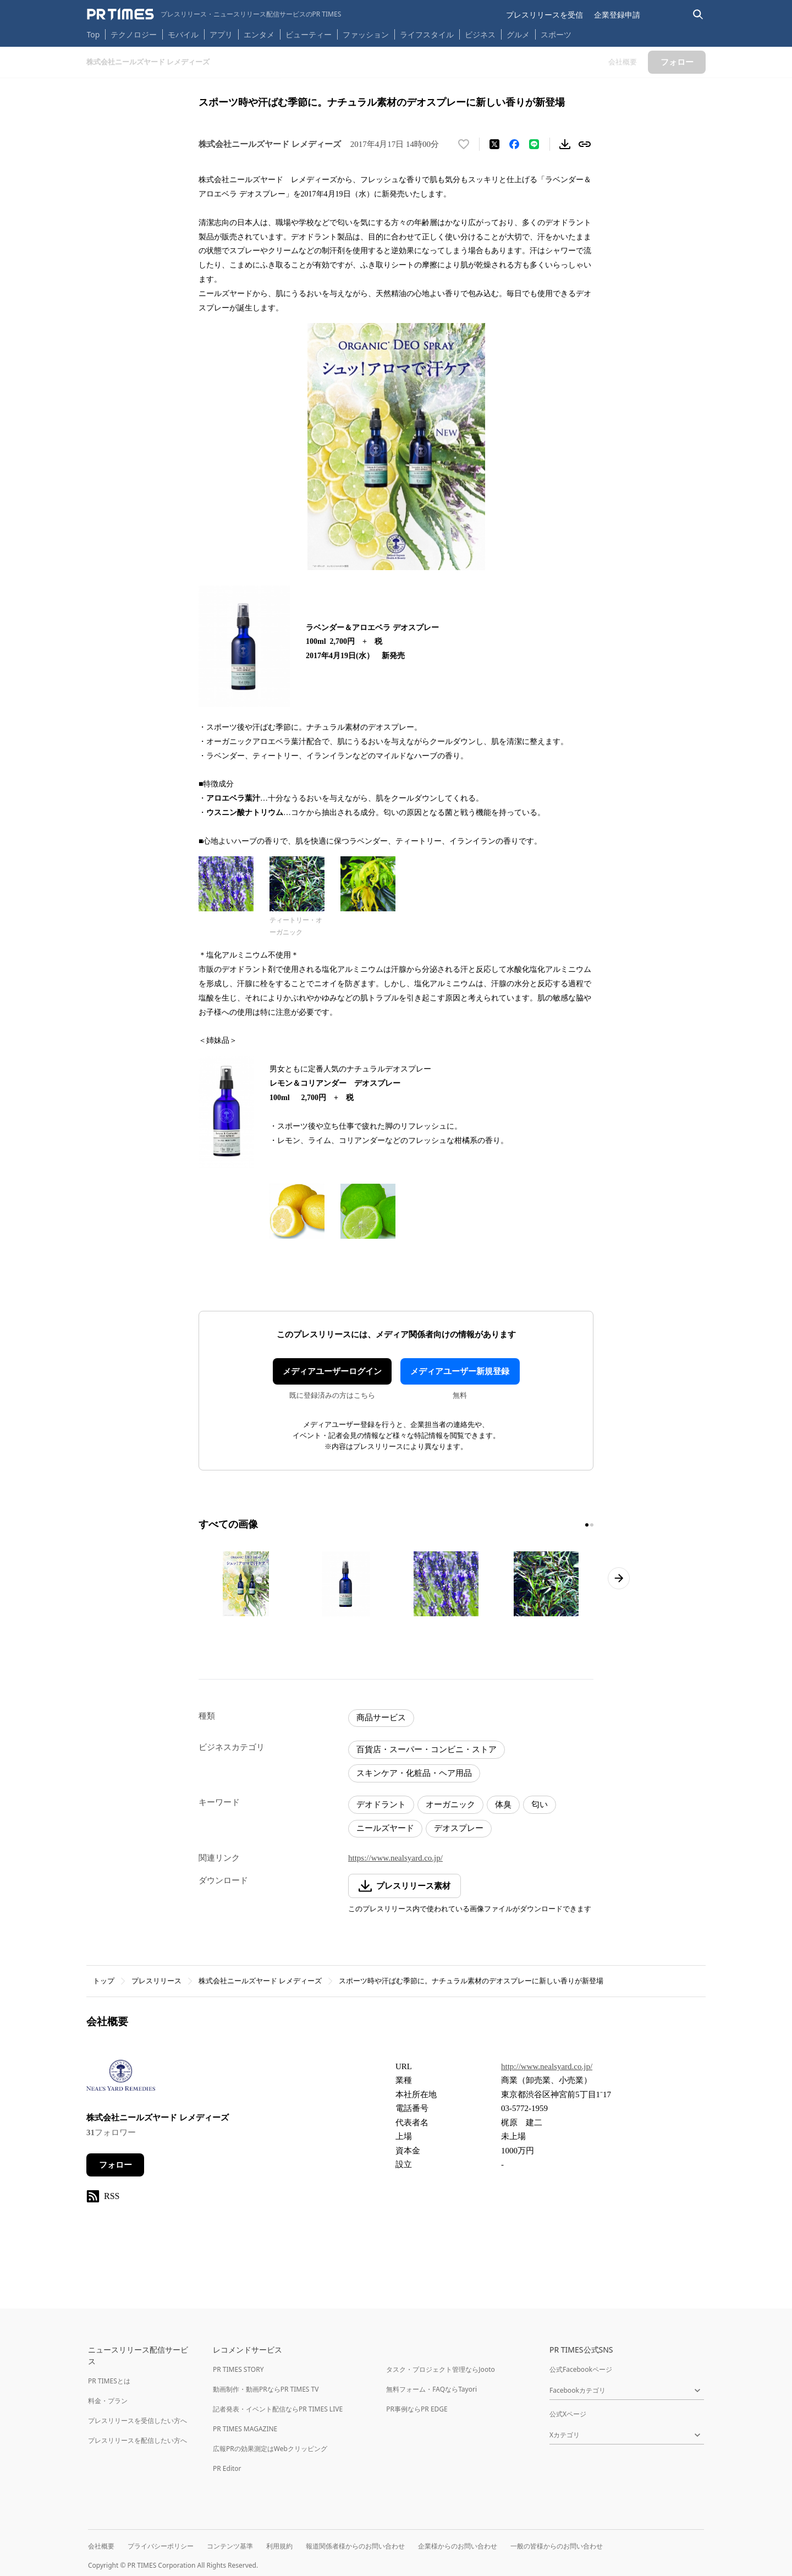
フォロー (115, 2165)
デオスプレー (458, 1828)
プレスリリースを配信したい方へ (137, 2440)
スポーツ (556, 34)
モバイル (183, 34)
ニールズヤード (385, 1828)
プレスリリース (156, 1981)
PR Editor (227, 2468)
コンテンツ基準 (230, 2546)
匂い (539, 1804)
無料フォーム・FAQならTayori (431, 2389)
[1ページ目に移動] (586, 1525)
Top (93, 34)
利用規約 (279, 2546)
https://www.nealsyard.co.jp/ (395, 1857)
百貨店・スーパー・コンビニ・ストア (426, 1749)
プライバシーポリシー (161, 2546)
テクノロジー (134, 34)
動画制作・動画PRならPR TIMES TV (265, 2389)
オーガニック (450, 1804)
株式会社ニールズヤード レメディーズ (260, 1981)
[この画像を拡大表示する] (246, 1583)
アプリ (221, 34)
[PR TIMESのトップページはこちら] (214, 14)
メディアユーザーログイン (332, 1371)
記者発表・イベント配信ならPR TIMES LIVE (278, 2409)
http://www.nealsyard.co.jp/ (546, 2066)
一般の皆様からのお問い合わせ (556, 2546)
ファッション (366, 34)
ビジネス (480, 34)
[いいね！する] (463, 144)
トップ (103, 1981)
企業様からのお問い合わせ (457, 2546)
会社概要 (101, 2546)
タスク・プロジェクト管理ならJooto (440, 2369)
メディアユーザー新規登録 (459, 1371)
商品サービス (381, 1717)
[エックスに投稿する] (494, 144)
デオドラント (381, 1804)
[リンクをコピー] (584, 144)
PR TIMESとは (109, 2381)
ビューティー (308, 34)
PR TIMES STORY (238, 2369)
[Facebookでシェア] (514, 144)
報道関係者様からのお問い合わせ (355, 2546)
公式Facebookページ (580, 2369)
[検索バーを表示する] (698, 14)
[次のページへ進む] (619, 1578)
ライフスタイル (427, 34)
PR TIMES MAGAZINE (245, 2428)
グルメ (518, 34)
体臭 (503, 1804)
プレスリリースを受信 (544, 14)
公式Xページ (567, 2414)
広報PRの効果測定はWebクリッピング (270, 2448)
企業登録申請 (617, 14)
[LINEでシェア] (534, 144)
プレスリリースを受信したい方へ (137, 2420)
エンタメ (259, 34)
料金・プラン (108, 2400)
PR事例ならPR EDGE (416, 2409)
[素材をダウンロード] (565, 144)
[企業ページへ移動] (120, 2079)
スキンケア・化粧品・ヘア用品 (414, 1773)
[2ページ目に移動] (591, 1525)
